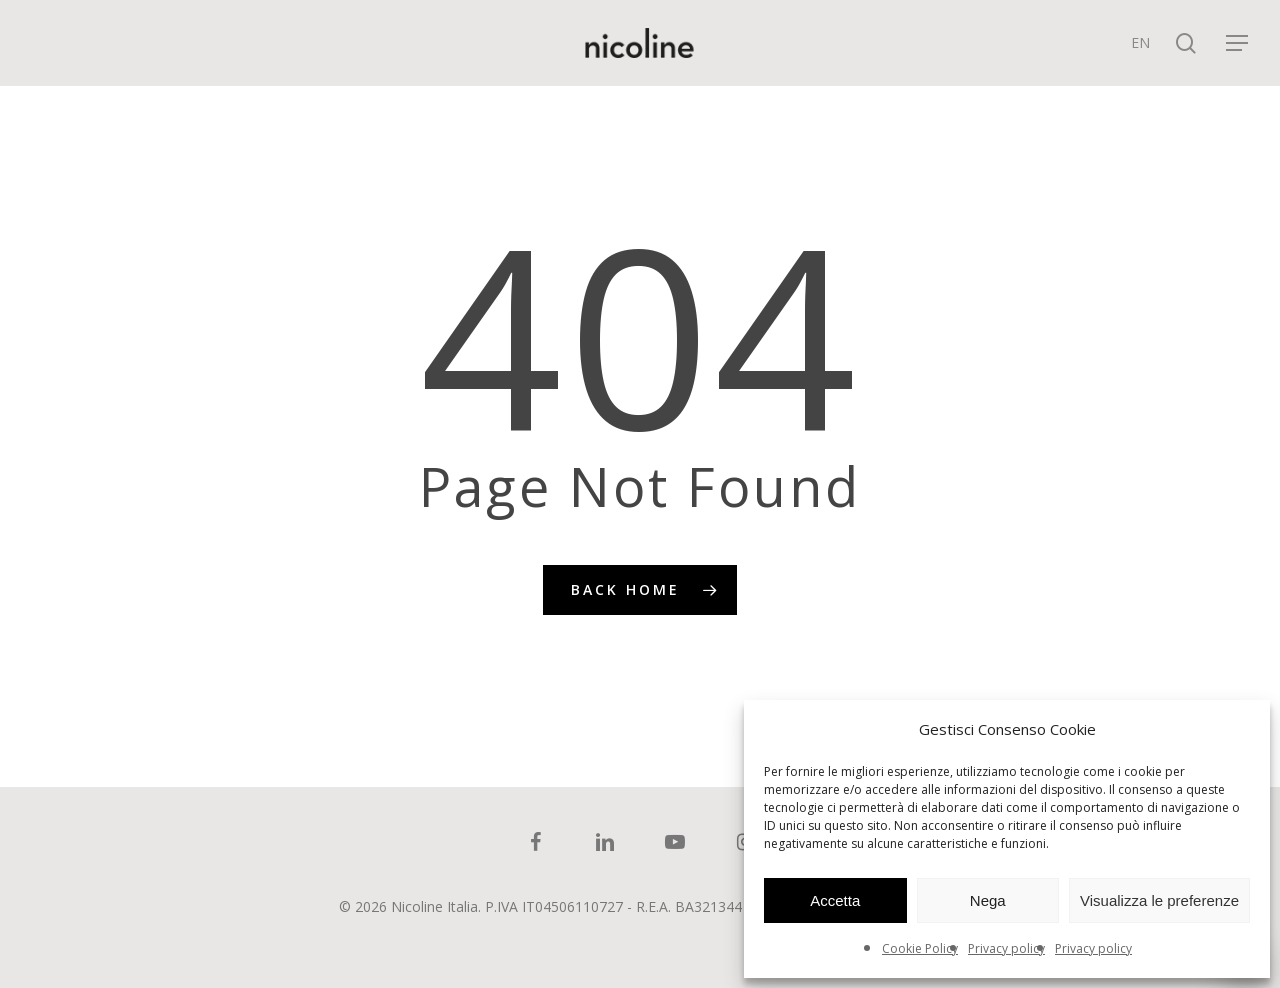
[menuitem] (1140, 43)
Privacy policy (1006, 948)
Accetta (835, 900)
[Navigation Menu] (1238, 43)
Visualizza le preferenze (1159, 900)
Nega (988, 900)
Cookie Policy (920, 948)
